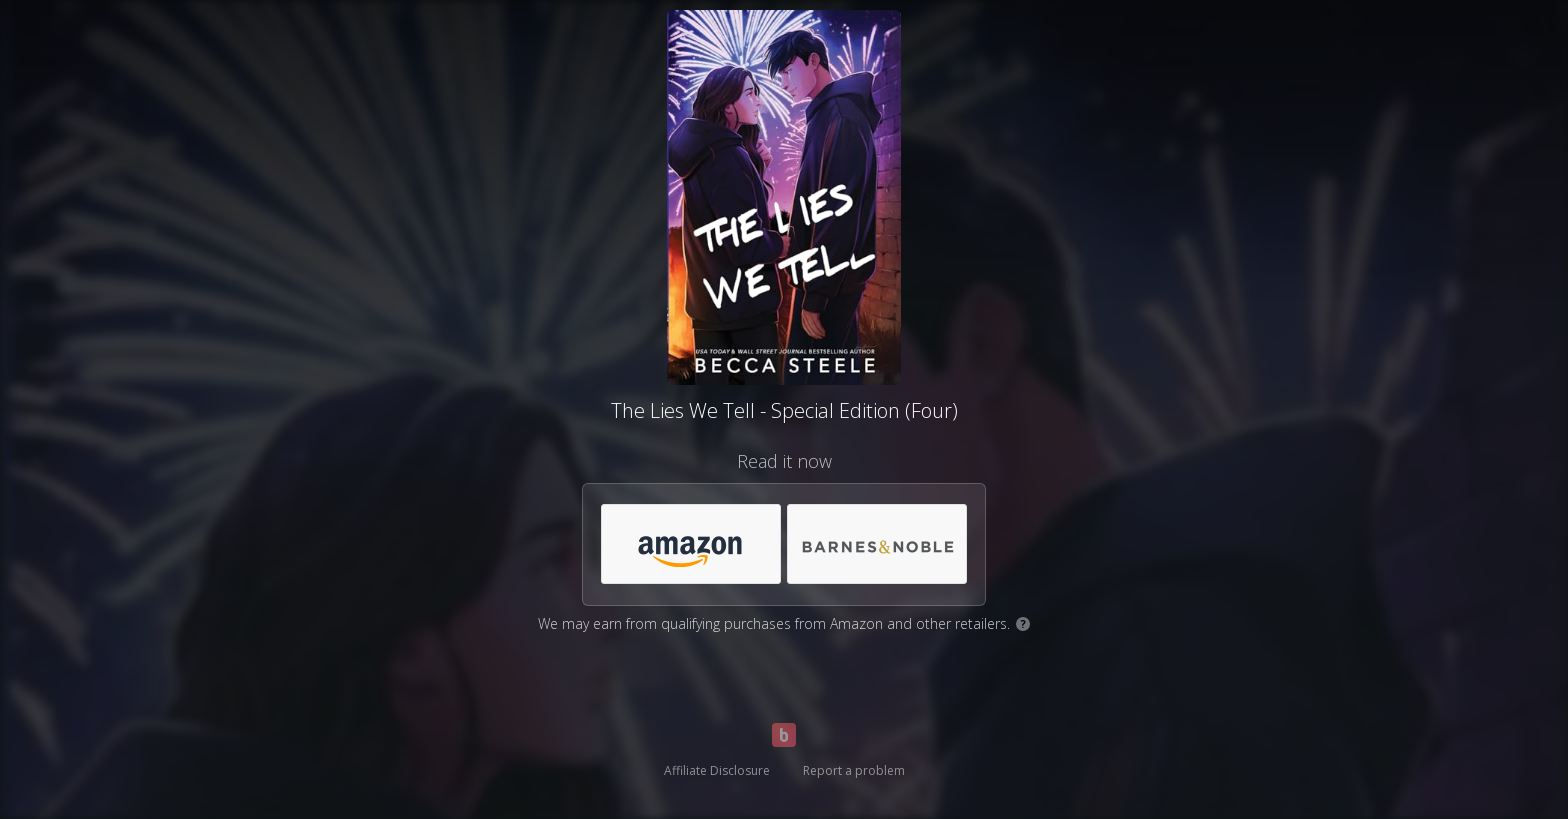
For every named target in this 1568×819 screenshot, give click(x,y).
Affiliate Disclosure (717, 770)
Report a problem (854, 770)
